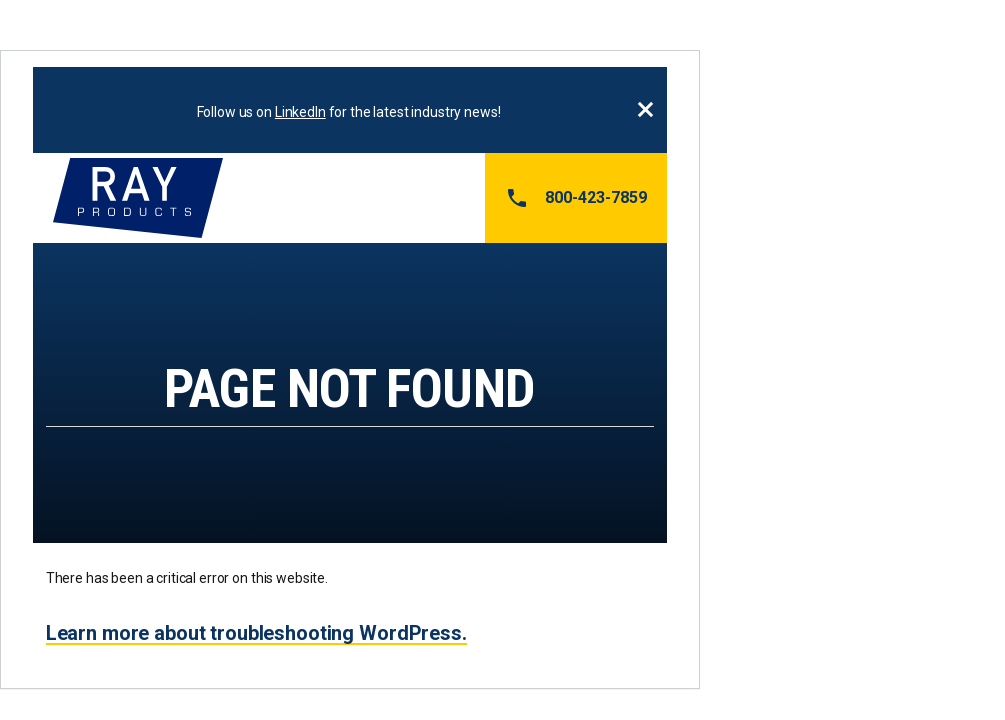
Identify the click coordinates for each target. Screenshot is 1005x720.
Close (645, 110)
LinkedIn (300, 112)
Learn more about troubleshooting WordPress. (256, 633)
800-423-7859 (576, 198)
